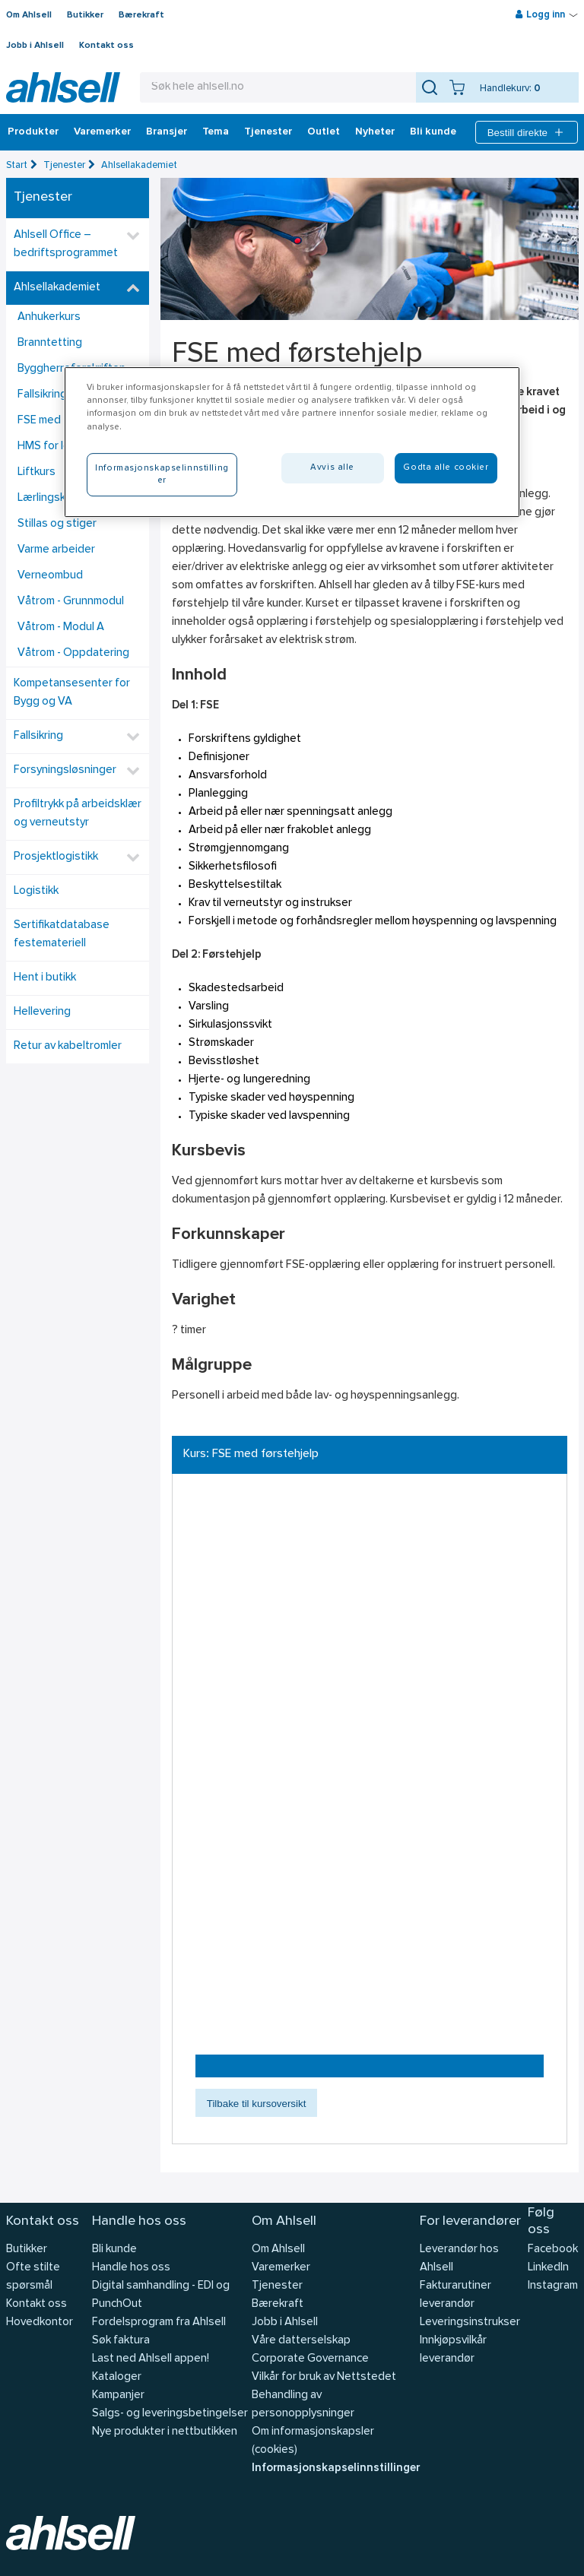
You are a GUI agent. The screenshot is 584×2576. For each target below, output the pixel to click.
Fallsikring (38, 736)
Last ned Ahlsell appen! (150, 2359)
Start (16, 165)
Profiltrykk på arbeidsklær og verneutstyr (77, 814)
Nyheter (375, 132)
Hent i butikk (45, 978)
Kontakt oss (106, 45)
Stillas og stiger (57, 524)
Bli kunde (433, 132)
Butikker (85, 15)
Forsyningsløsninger (65, 770)
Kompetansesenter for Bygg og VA (72, 693)
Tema (215, 132)
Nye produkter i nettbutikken (164, 2432)
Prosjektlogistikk (56, 857)
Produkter (33, 132)
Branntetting (49, 343)
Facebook (553, 2249)
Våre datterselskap (301, 2341)
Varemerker (102, 132)
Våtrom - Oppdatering (73, 653)
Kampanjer (118, 2395)
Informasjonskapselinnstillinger (336, 2468)
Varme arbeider (56, 550)
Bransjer (166, 132)
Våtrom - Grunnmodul (70, 602)
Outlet (323, 132)
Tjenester (268, 132)
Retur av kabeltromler (68, 1046)
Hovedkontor (39, 2322)
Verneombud (50, 576)
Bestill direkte (526, 132)
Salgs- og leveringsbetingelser (170, 2414)
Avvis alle (332, 467)
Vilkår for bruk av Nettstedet (324, 2377)
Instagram (553, 2286)
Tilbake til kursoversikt (256, 2103)
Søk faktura (121, 2341)
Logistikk (36, 891)
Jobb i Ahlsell (35, 45)
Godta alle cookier (445, 467)
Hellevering (42, 1012)
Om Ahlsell (29, 15)
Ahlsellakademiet (139, 165)
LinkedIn (548, 2268)
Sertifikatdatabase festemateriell (62, 934)
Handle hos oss (131, 2268)
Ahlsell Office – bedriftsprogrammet (66, 244)
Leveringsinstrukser (470, 2322)
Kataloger (116, 2377)
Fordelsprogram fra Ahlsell (159, 2322)
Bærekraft (141, 15)
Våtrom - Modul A (60, 627)
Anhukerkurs (49, 317)
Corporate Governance (310, 2359)
